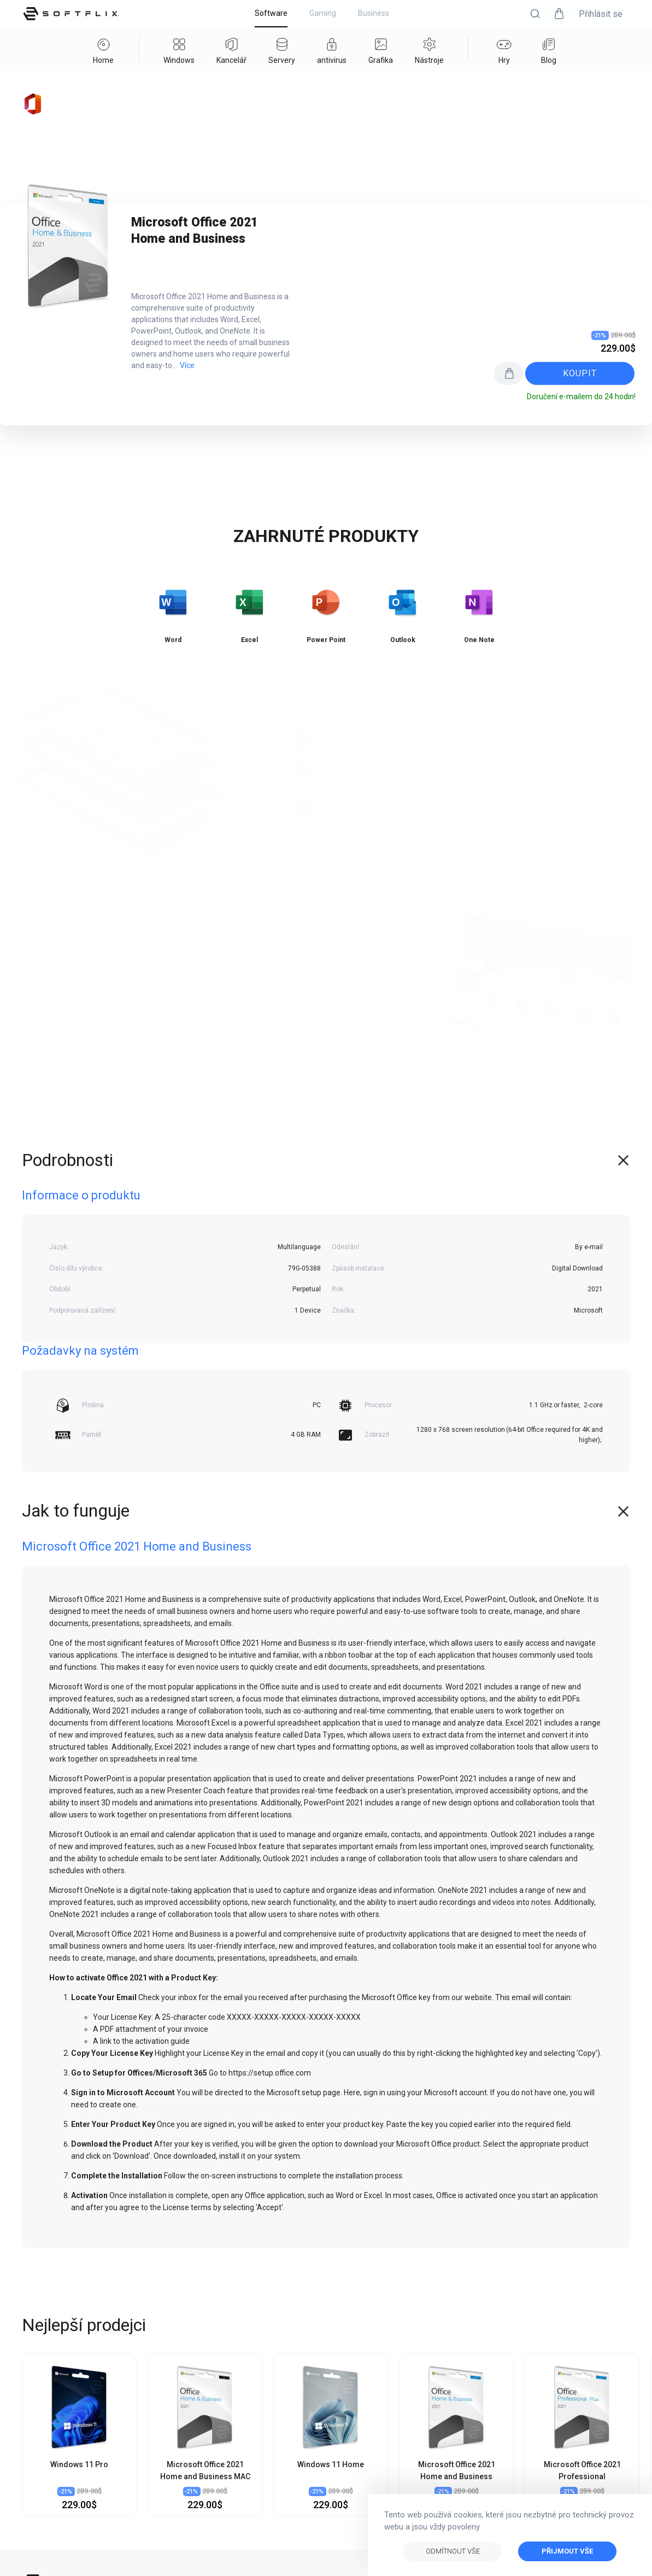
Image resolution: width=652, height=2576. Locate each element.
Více (187, 365)
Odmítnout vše (453, 2551)
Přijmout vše (567, 2551)
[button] (535, 13)
